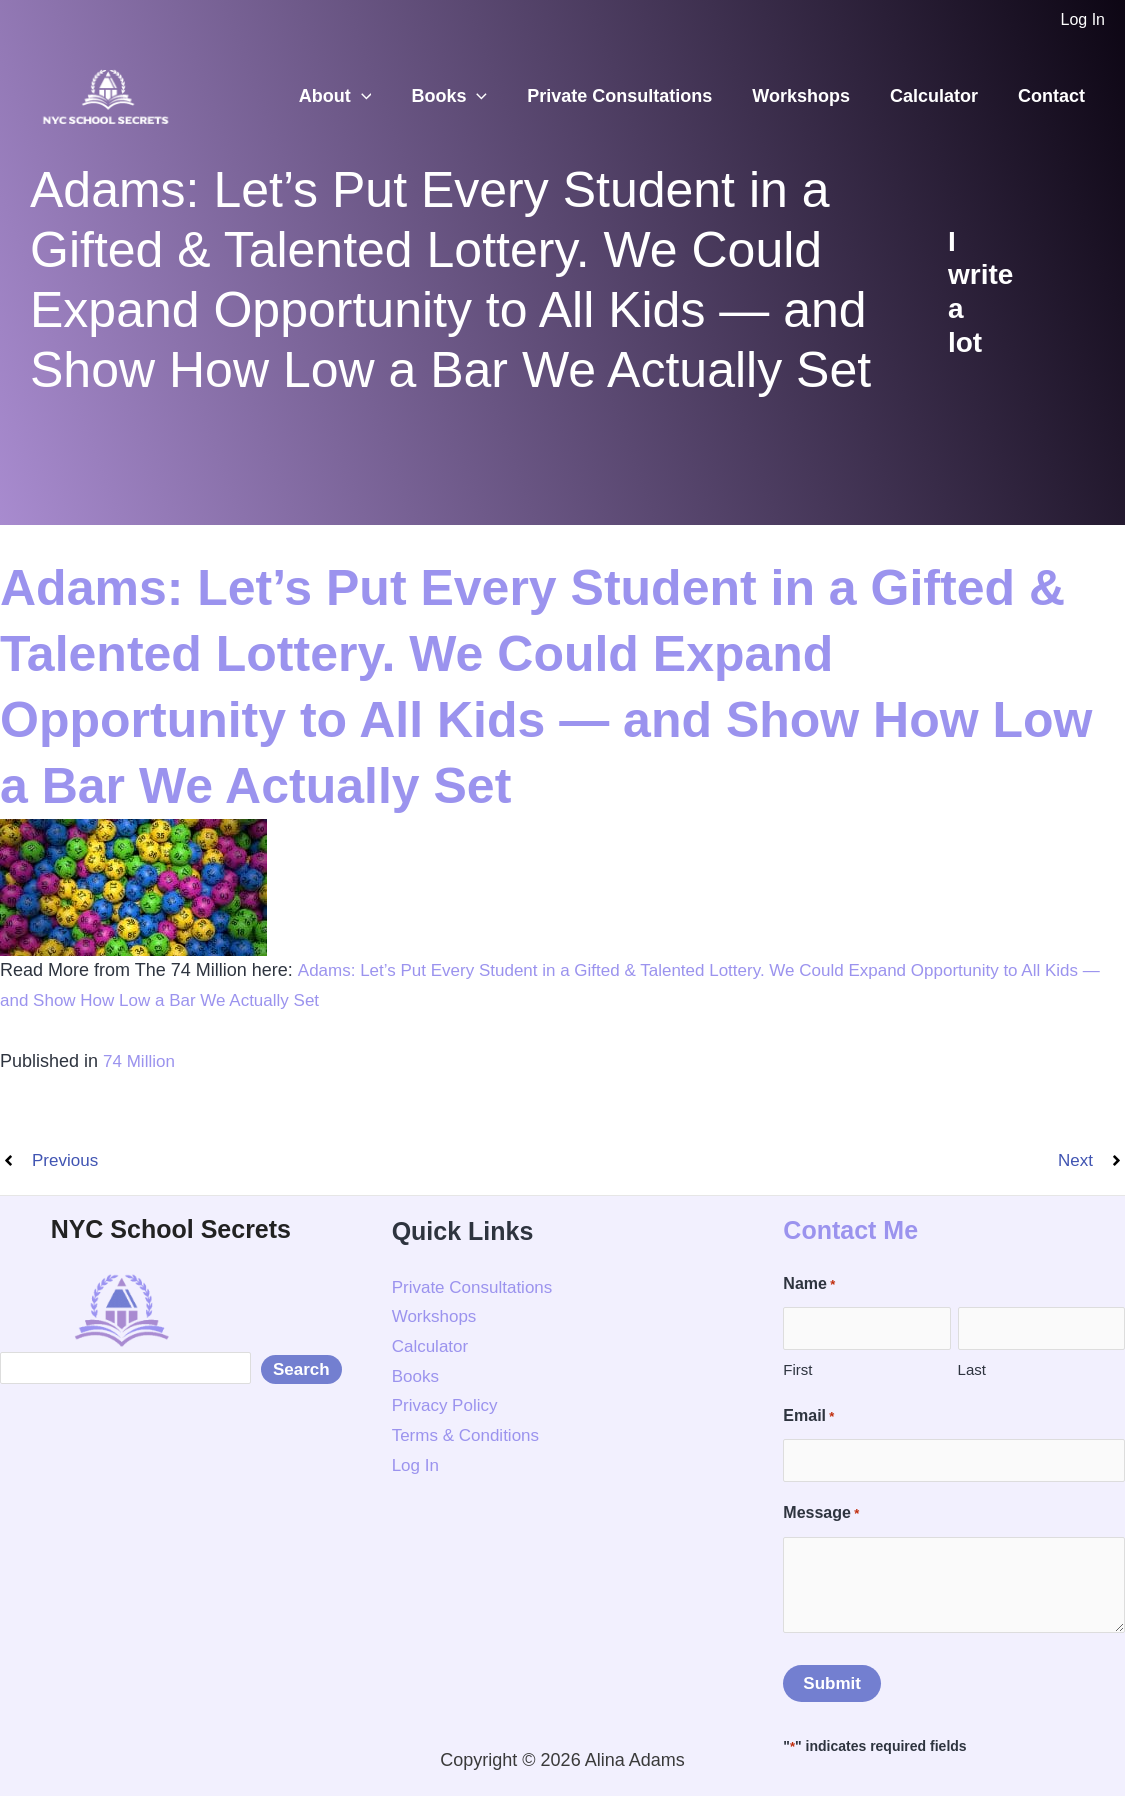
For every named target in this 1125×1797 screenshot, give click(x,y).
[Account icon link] (1083, 20)
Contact (1053, 96)
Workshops (811, 96)
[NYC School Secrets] (105, 95)
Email (808, 1418)
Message (821, 1516)
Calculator (940, 96)
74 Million (141, 1061)
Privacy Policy (448, 1407)
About (357, 96)
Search (301, 1380)
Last (972, 1371)
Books (467, 96)
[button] (383, 96)
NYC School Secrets (171, 1230)
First (797, 1371)
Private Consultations (633, 96)
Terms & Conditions (470, 1437)
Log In (417, 1466)
